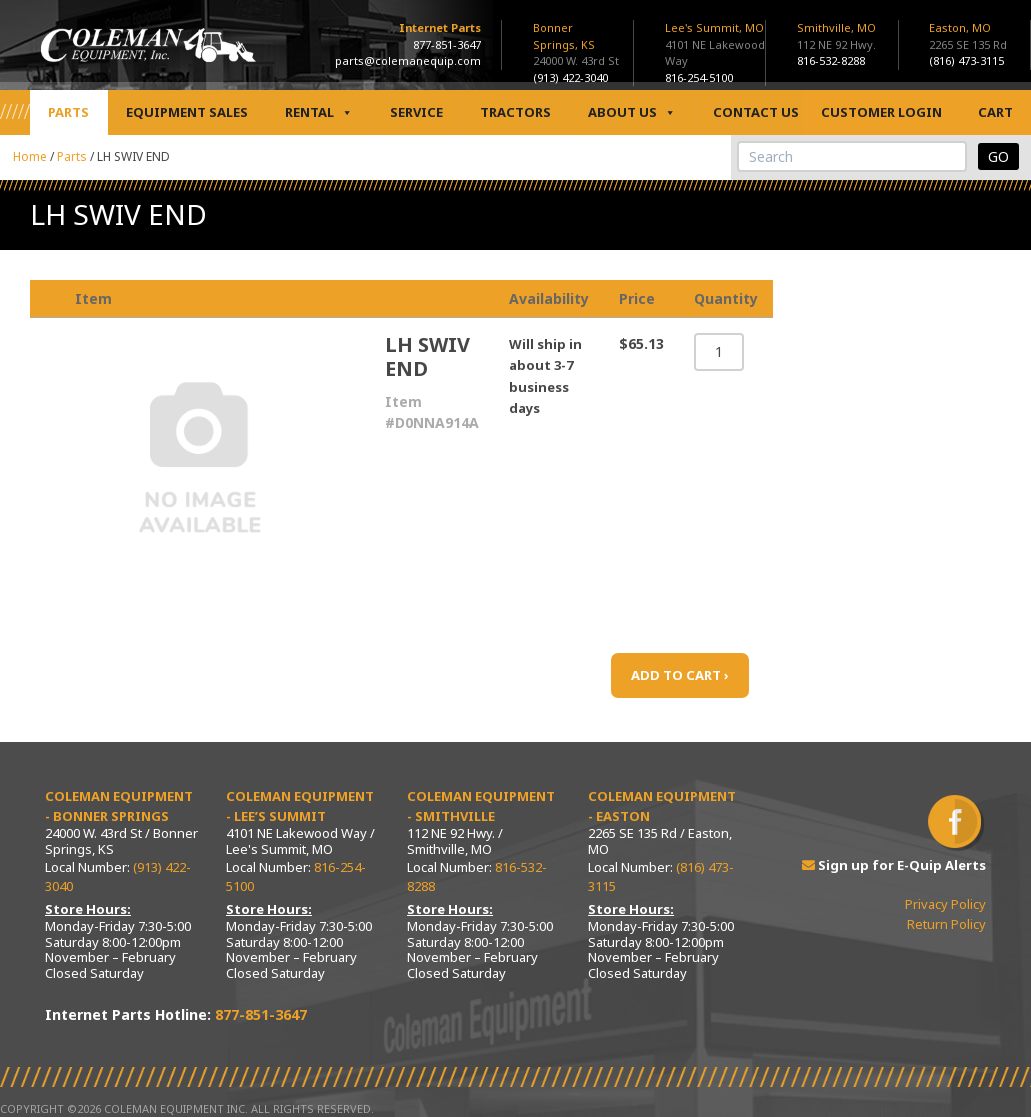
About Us (632, 112)
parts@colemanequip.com (408, 60)
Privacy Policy (945, 904)
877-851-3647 (447, 44)
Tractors (515, 112)
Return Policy (946, 924)
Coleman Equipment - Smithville (481, 806)
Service (416, 112)
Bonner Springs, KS (564, 36)
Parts (68, 112)
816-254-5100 (699, 77)
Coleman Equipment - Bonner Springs (119, 806)
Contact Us (756, 112)
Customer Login (881, 112)
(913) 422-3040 (570, 77)
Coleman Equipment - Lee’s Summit (300, 806)
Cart (995, 112)
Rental (319, 112)
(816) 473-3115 (966, 60)
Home (30, 156)
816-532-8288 (831, 60)
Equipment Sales (187, 112)
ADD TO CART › (680, 675)
